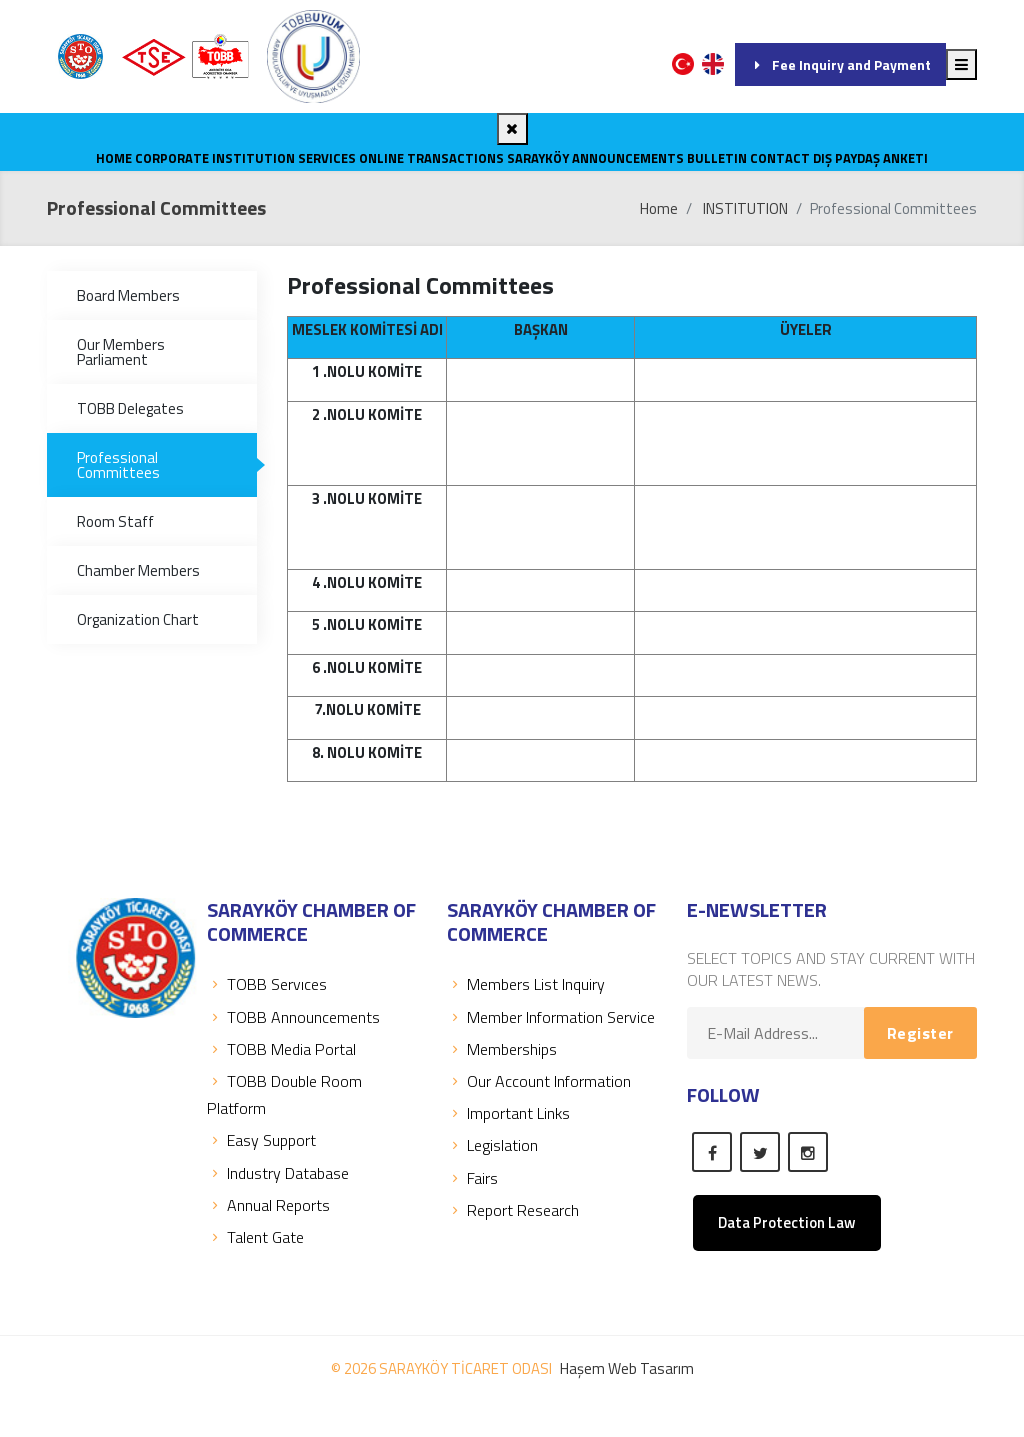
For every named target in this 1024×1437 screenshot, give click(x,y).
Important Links (508, 1113)
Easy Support (261, 1140)
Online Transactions (431, 158)
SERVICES (327, 158)
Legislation (492, 1145)
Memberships (502, 1049)
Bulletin (717, 158)
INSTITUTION (253, 158)
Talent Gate (255, 1237)
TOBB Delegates (130, 408)
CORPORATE (172, 158)
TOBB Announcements (293, 1017)
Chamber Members (138, 570)
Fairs (472, 1178)
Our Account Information (539, 1081)
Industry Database (278, 1173)
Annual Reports (268, 1205)
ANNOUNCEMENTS (628, 158)
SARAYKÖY (538, 158)
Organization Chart (138, 619)
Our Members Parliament (121, 352)
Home (114, 158)
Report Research (513, 1210)
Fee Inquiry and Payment (840, 64)
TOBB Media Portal (281, 1049)
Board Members (128, 295)
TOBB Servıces (267, 984)
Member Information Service (551, 1017)
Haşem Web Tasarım (627, 1368)
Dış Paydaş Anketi (870, 158)
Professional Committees (118, 465)
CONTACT (780, 158)
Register (920, 1033)
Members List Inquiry (526, 984)
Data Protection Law (787, 1222)
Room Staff (115, 521)
